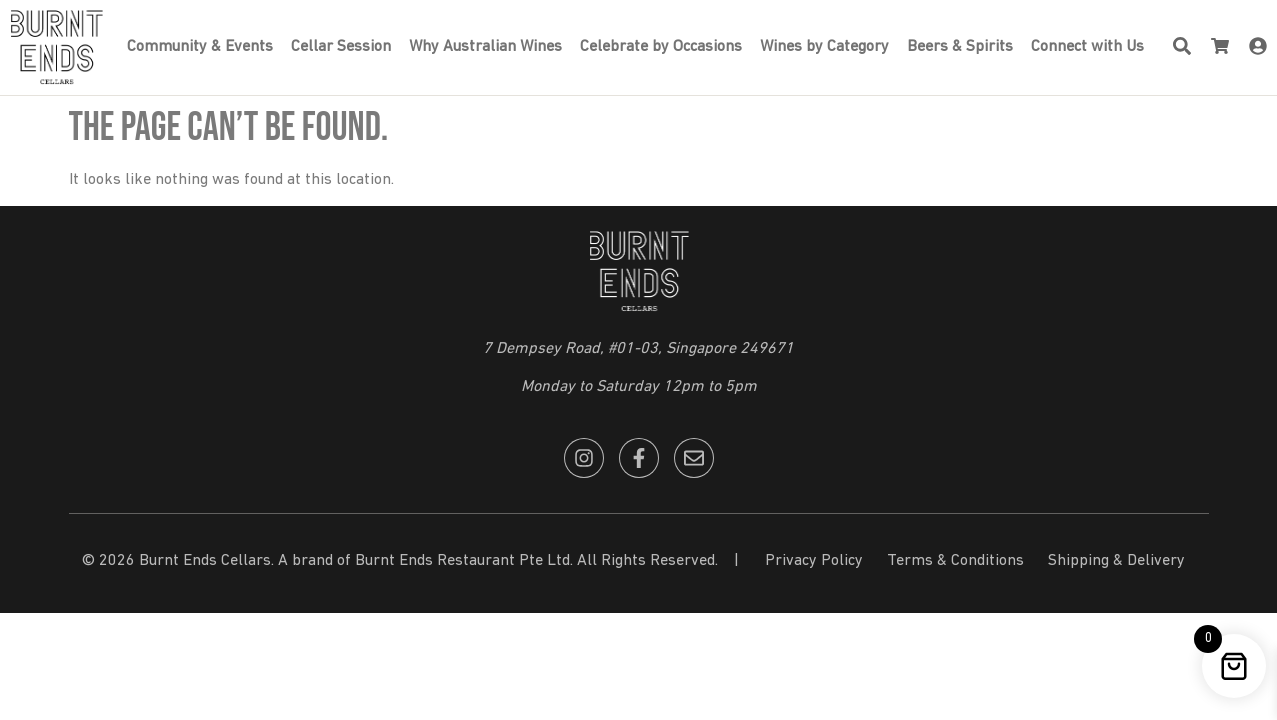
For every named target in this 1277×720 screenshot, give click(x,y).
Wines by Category (824, 47)
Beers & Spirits (960, 47)
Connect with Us (1087, 47)
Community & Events (200, 47)
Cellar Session (341, 47)
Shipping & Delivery (1116, 561)
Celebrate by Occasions (661, 47)
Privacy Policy (814, 561)
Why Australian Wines (485, 47)
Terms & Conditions (955, 561)
